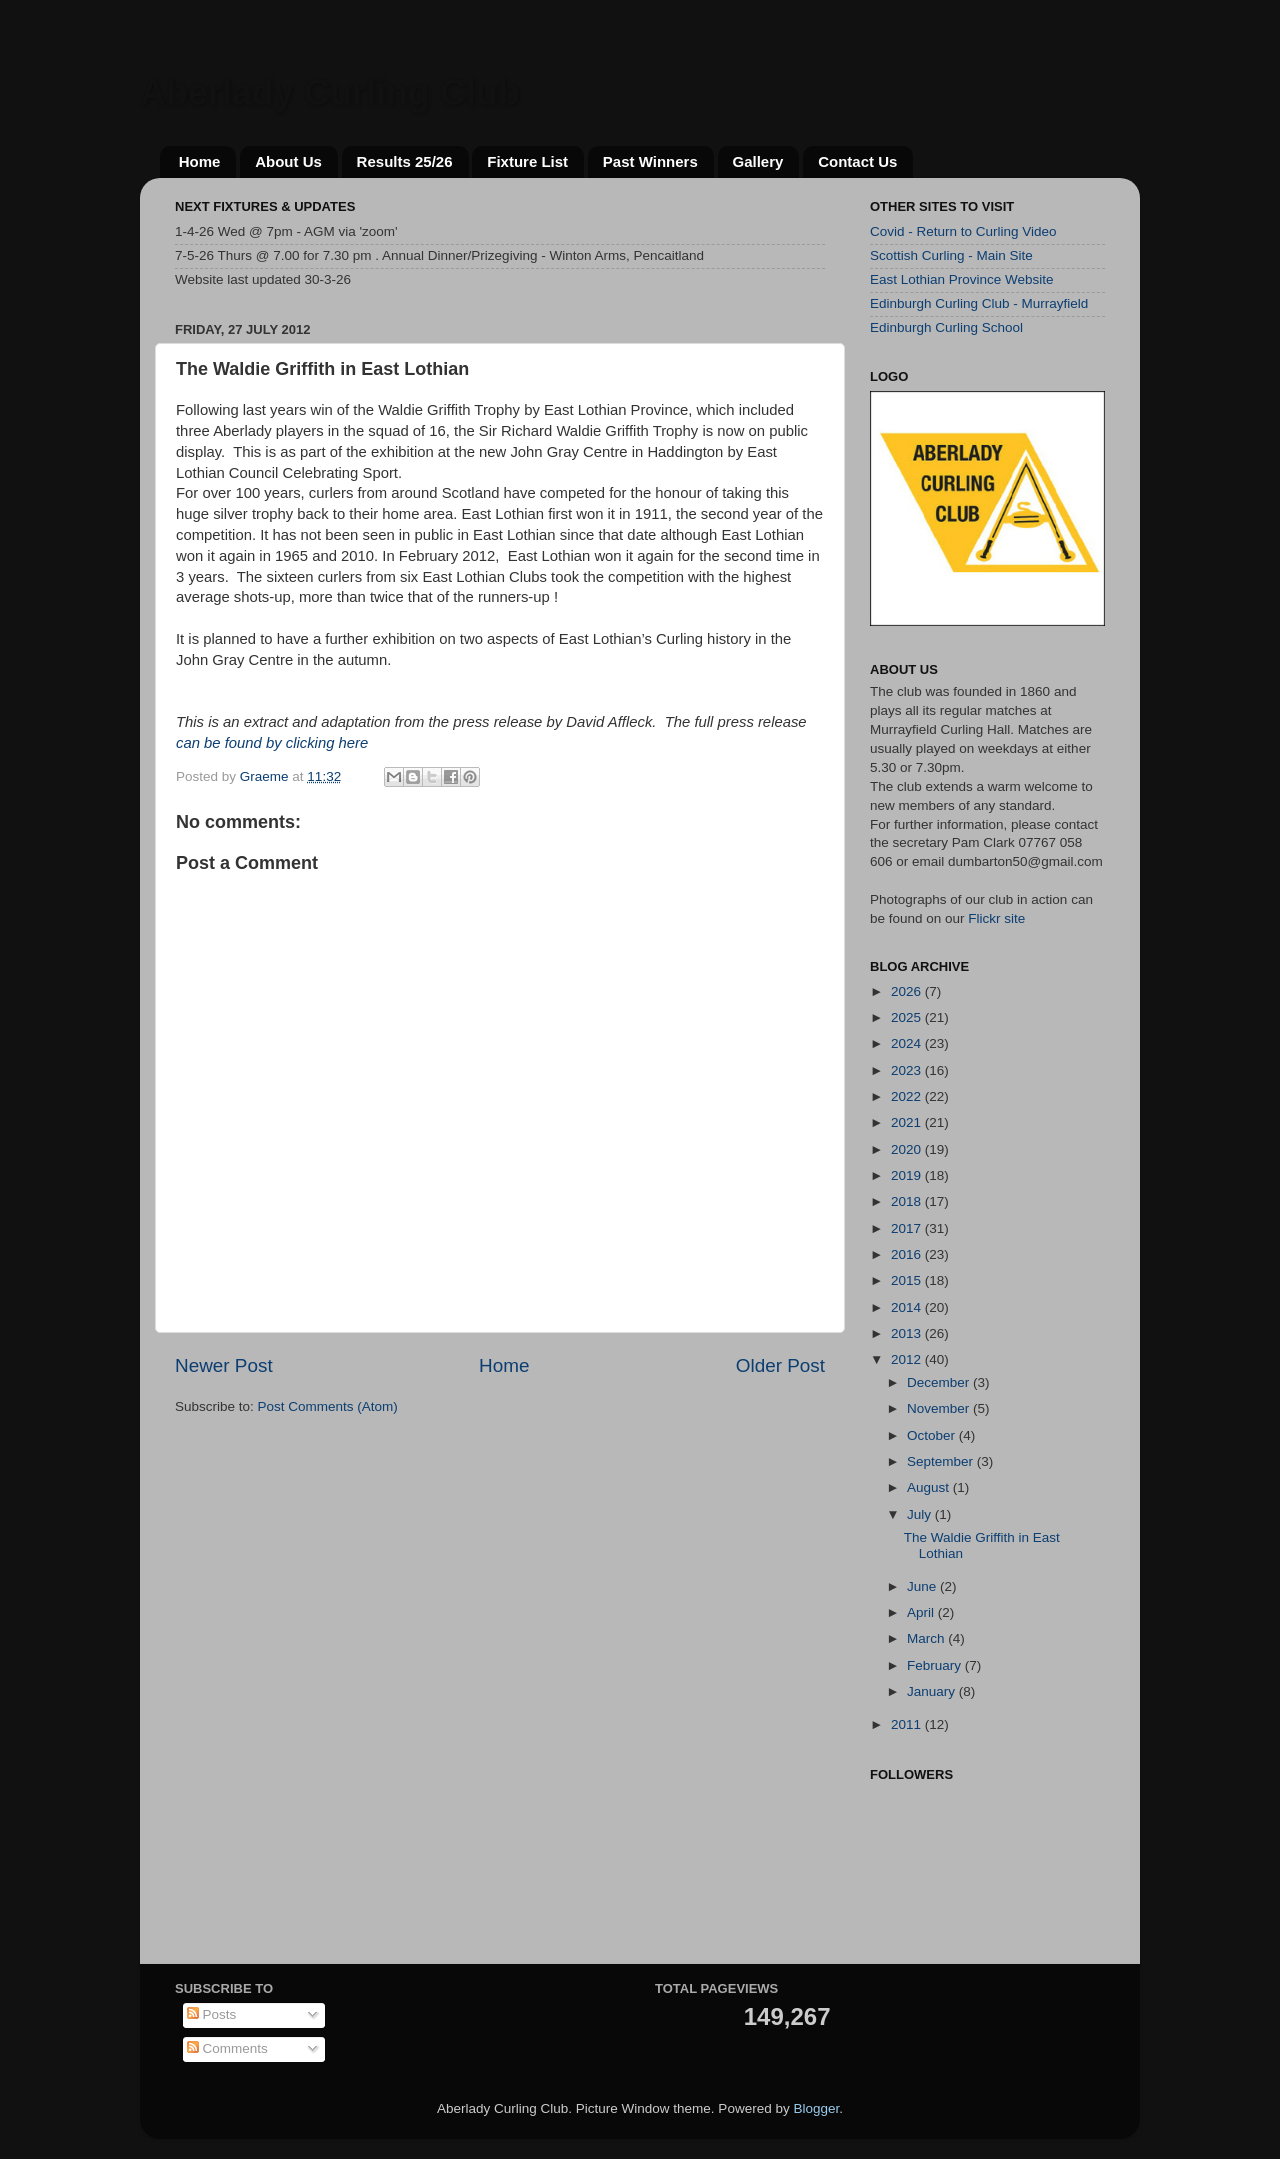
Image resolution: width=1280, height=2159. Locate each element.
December (940, 1382)
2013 (908, 1333)
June (923, 1586)
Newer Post (224, 1365)
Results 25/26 (405, 161)
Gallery (758, 161)
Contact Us (857, 161)
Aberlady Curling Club (330, 92)
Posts (212, 2014)
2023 (908, 1070)
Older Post (780, 1365)
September (942, 1461)
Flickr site (996, 918)
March (927, 1638)
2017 (908, 1228)
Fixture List (527, 161)
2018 (908, 1201)
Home (200, 161)
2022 (908, 1096)
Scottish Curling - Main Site (951, 255)
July (921, 1514)
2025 (908, 1017)
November (940, 1408)
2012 (908, 1359)
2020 (908, 1149)
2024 (908, 1043)
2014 (908, 1307)
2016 (908, 1254)
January (933, 1691)
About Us (288, 161)
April (922, 1612)
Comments (227, 2048)
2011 (908, 1724)
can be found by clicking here (272, 743)
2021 (908, 1122)
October (933, 1435)
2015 (908, 1280)
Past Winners (650, 161)
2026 (908, 991)
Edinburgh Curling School (946, 327)
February (936, 1665)
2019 (908, 1175)
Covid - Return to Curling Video (963, 231)
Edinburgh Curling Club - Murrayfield (979, 303)
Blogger (816, 2108)
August (930, 1487)
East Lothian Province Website (962, 279)
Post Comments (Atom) (328, 1406)
